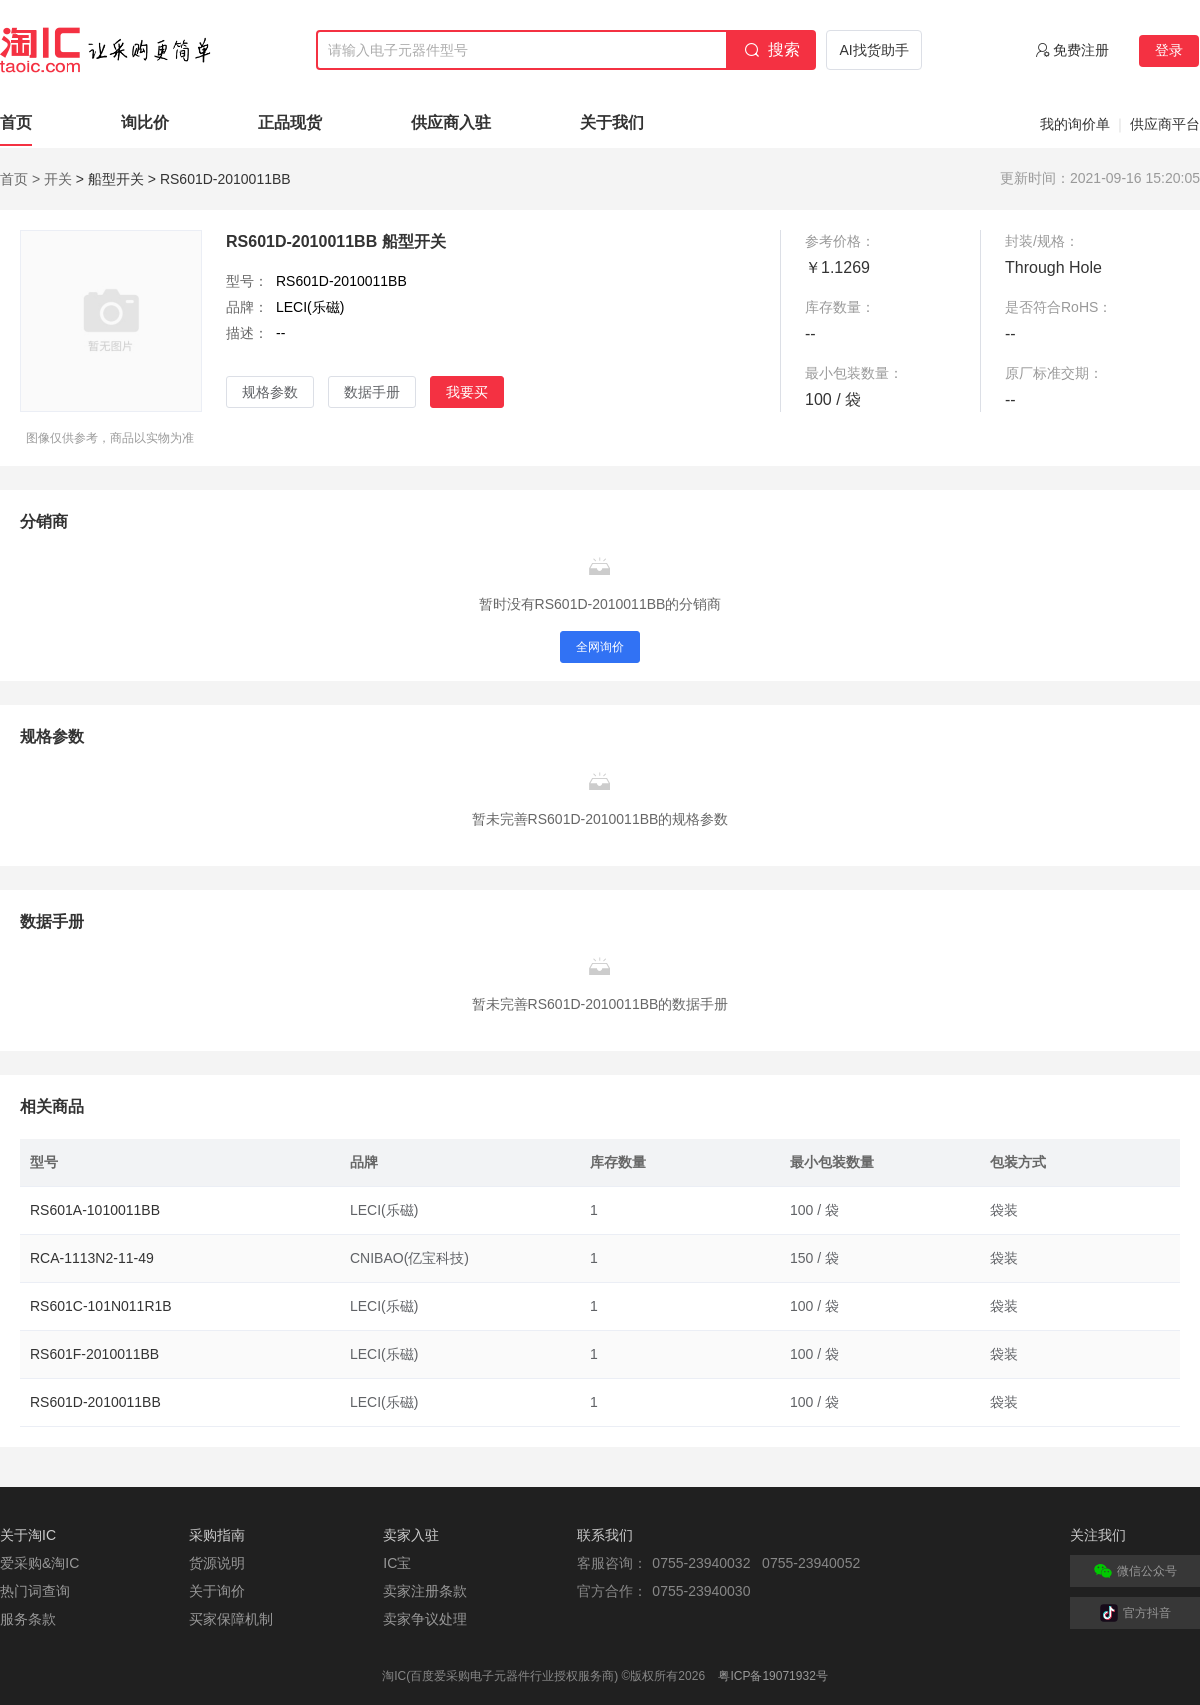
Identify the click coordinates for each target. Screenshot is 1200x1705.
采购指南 (217, 1535)
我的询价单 (1075, 124)
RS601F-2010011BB (94, 1354)
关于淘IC (28, 1535)
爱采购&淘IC (39, 1563)
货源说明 (217, 1563)
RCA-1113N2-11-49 (92, 1258)
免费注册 (1081, 50)
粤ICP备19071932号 (772, 1676)
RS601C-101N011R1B (101, 1306)
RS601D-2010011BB (95, 1402)
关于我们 (612, 122)
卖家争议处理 (425, 1619)
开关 (58, 179)
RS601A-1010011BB (95, 1210)
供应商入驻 (451, 122)
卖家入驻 (411, 1535)
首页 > (20, 179)
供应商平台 (1165, 124)
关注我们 (1098, 1535)
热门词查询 (35, 1591)
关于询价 (217, 1591)
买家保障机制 (231, 1619)
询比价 (145, 122)
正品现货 (290, 122)
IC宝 (397, 1563)
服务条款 (28, 1619)
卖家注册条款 (425, 1591)
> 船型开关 (110, 179)
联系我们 (605, 1535)
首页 (16, 122)
